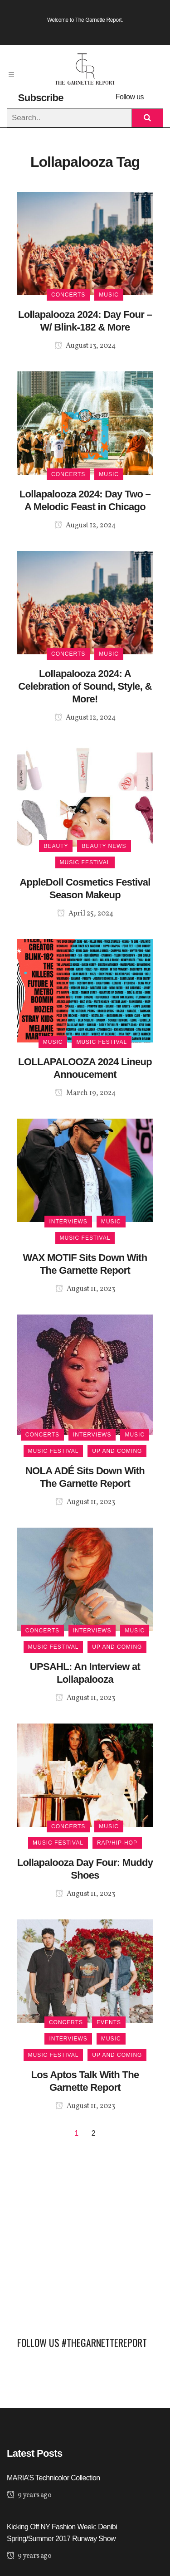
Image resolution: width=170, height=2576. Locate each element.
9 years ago (29, 2495)
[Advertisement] (85, 2233)
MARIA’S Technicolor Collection (53, 2478)
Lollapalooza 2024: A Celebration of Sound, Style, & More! (84, 686)
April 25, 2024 (85, 914)
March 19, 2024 (85, 1093)
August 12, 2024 (85, 526)
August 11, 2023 (85, 1289)
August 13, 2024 (85, 346)
